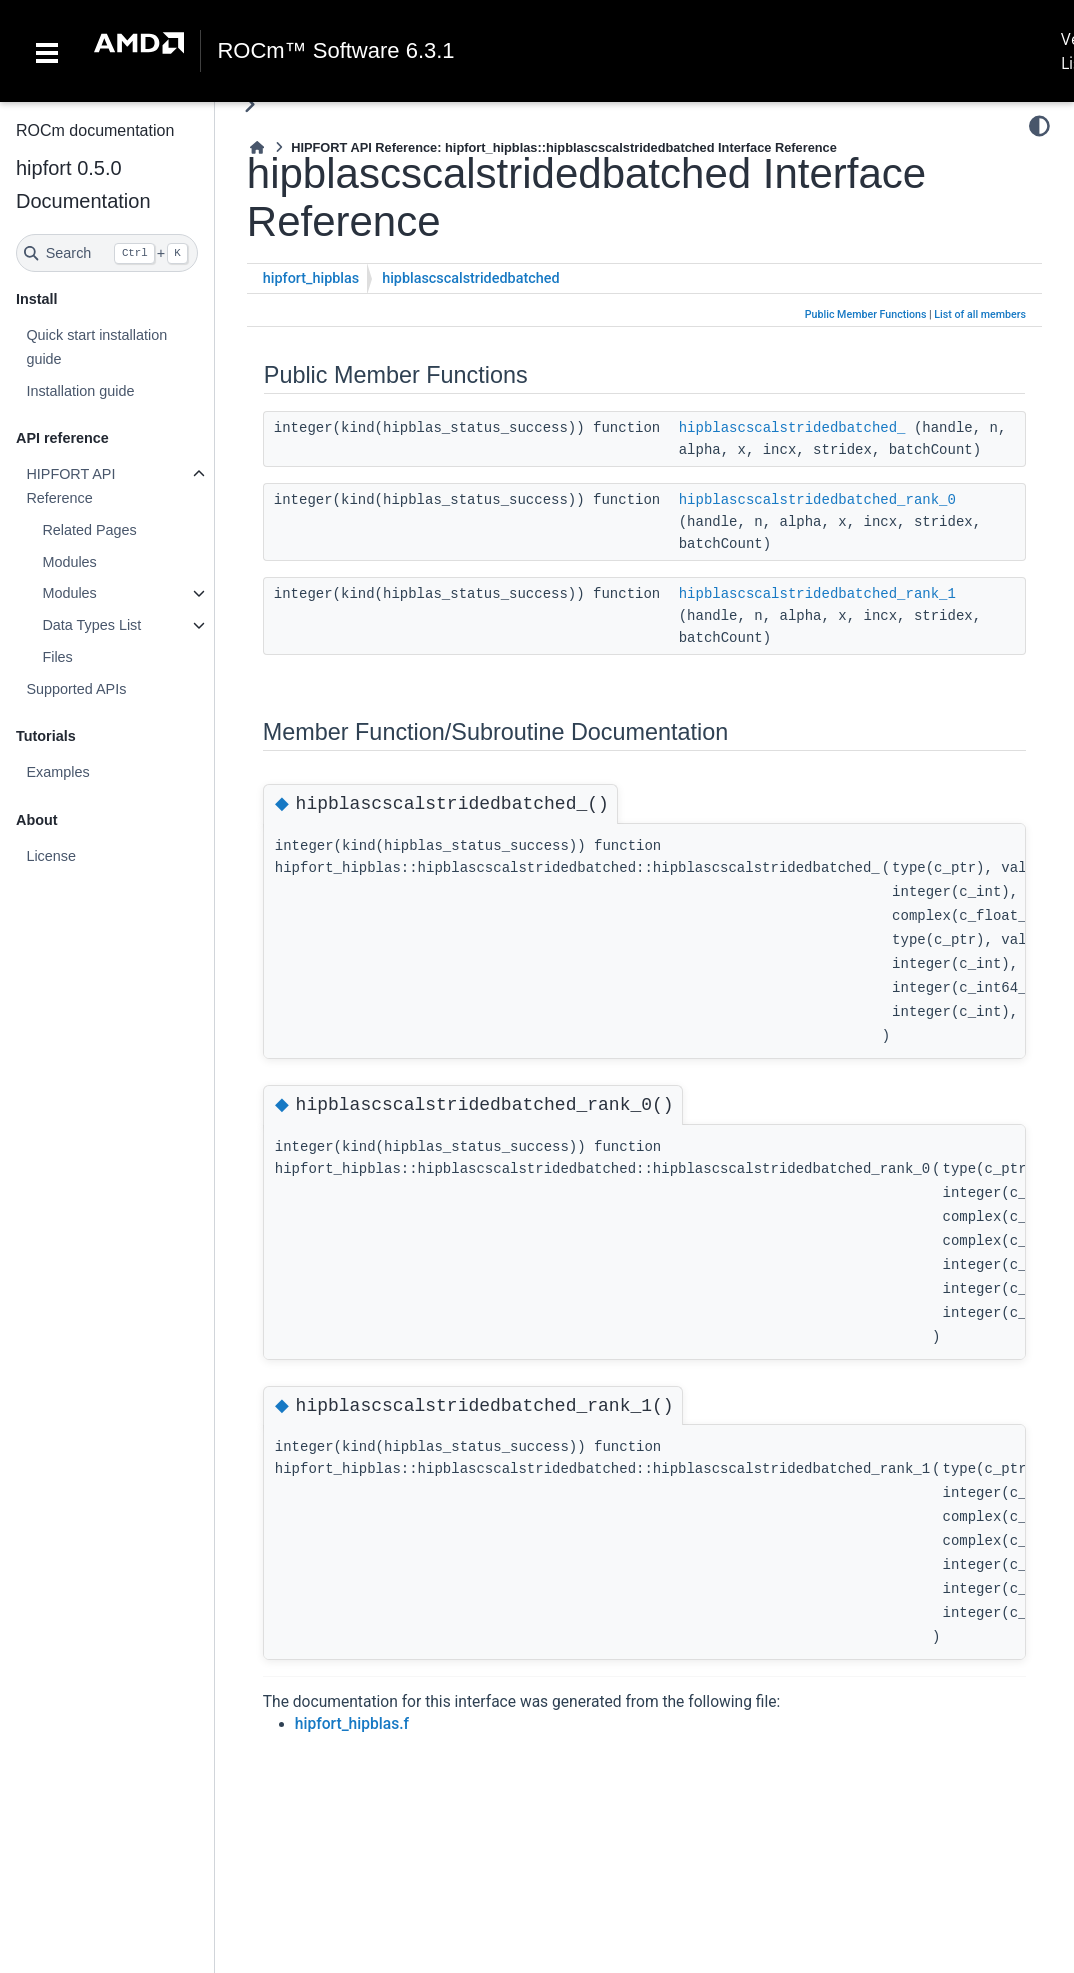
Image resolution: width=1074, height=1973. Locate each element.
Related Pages (89, 530)
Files (57, 657)
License (51, 856)
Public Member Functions (866, 314)
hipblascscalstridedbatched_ (792, 428)
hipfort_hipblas (311, 278)
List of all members (980, 314)
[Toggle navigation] (47, 51)
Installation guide (80, 391)
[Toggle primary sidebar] (249, 104)
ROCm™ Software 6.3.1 (335, 51)
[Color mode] (1039, 126)
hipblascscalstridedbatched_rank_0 (817, 500)
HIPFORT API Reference (70, 486)
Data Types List (91, 625)
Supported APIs (76, 689)
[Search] (107, 253)
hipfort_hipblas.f (352, 1724)
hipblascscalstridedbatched (470, 278)
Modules (69, 562)
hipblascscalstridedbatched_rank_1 (817, 594)
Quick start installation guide (96, 347)
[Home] (257, 147)
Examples (57, 772)
